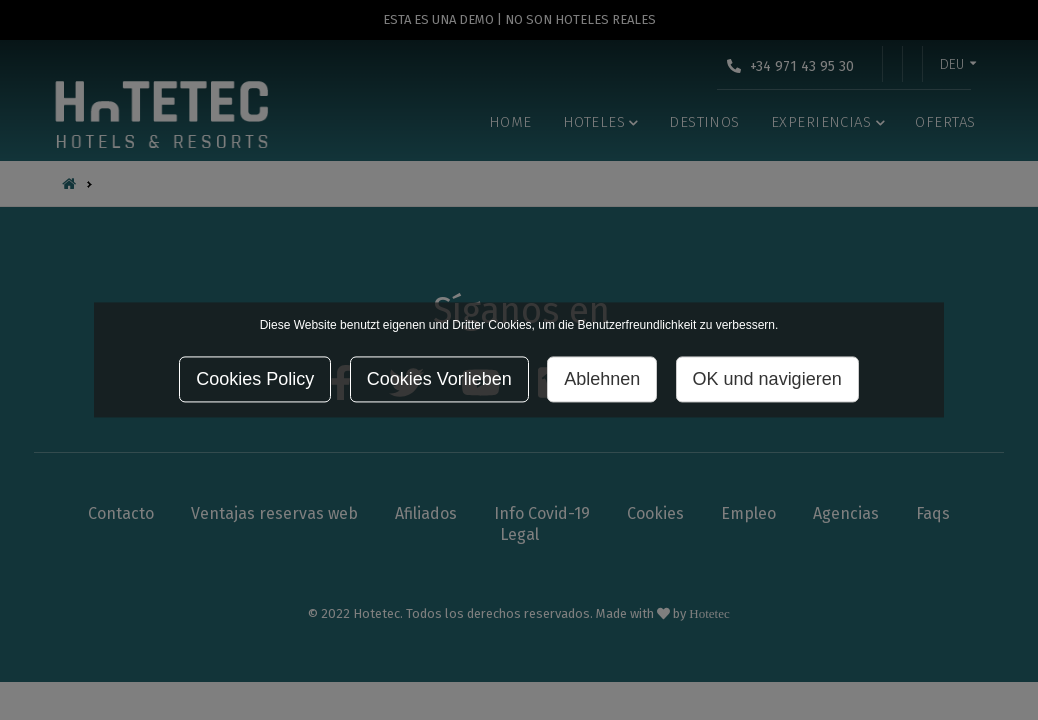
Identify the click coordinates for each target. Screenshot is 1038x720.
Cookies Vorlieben (439, 380)
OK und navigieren (767, 380)
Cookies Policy (255, 380)
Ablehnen (602, 380)
